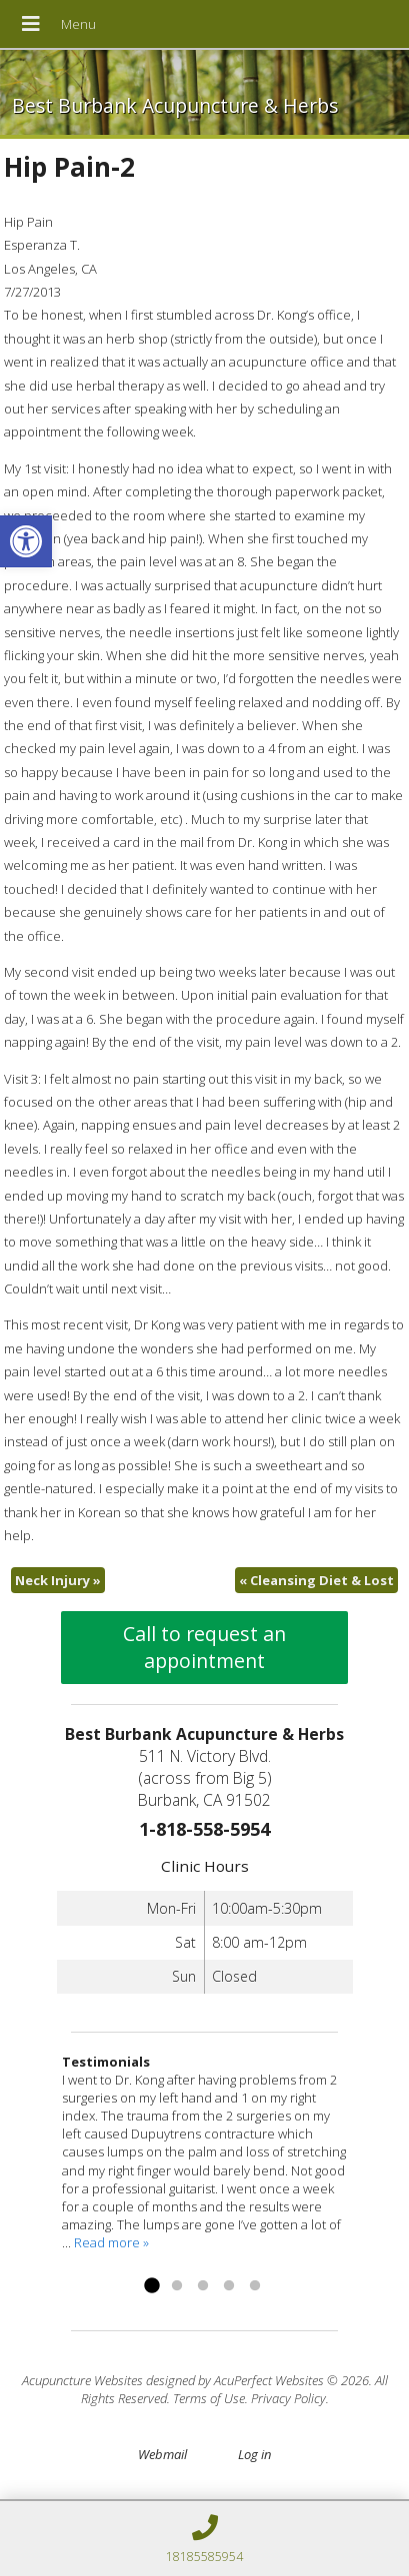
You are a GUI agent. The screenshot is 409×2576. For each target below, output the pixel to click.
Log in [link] (254, 2454)
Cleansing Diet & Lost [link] (316, 1580)
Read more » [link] (111, 2242)
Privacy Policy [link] (288, 2398)
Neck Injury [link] (58, 1580)
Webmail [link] (162, 2454)
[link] (26, 541)
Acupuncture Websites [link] (82, 2380)
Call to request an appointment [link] (204, 1647)
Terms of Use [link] (209, 2398)
